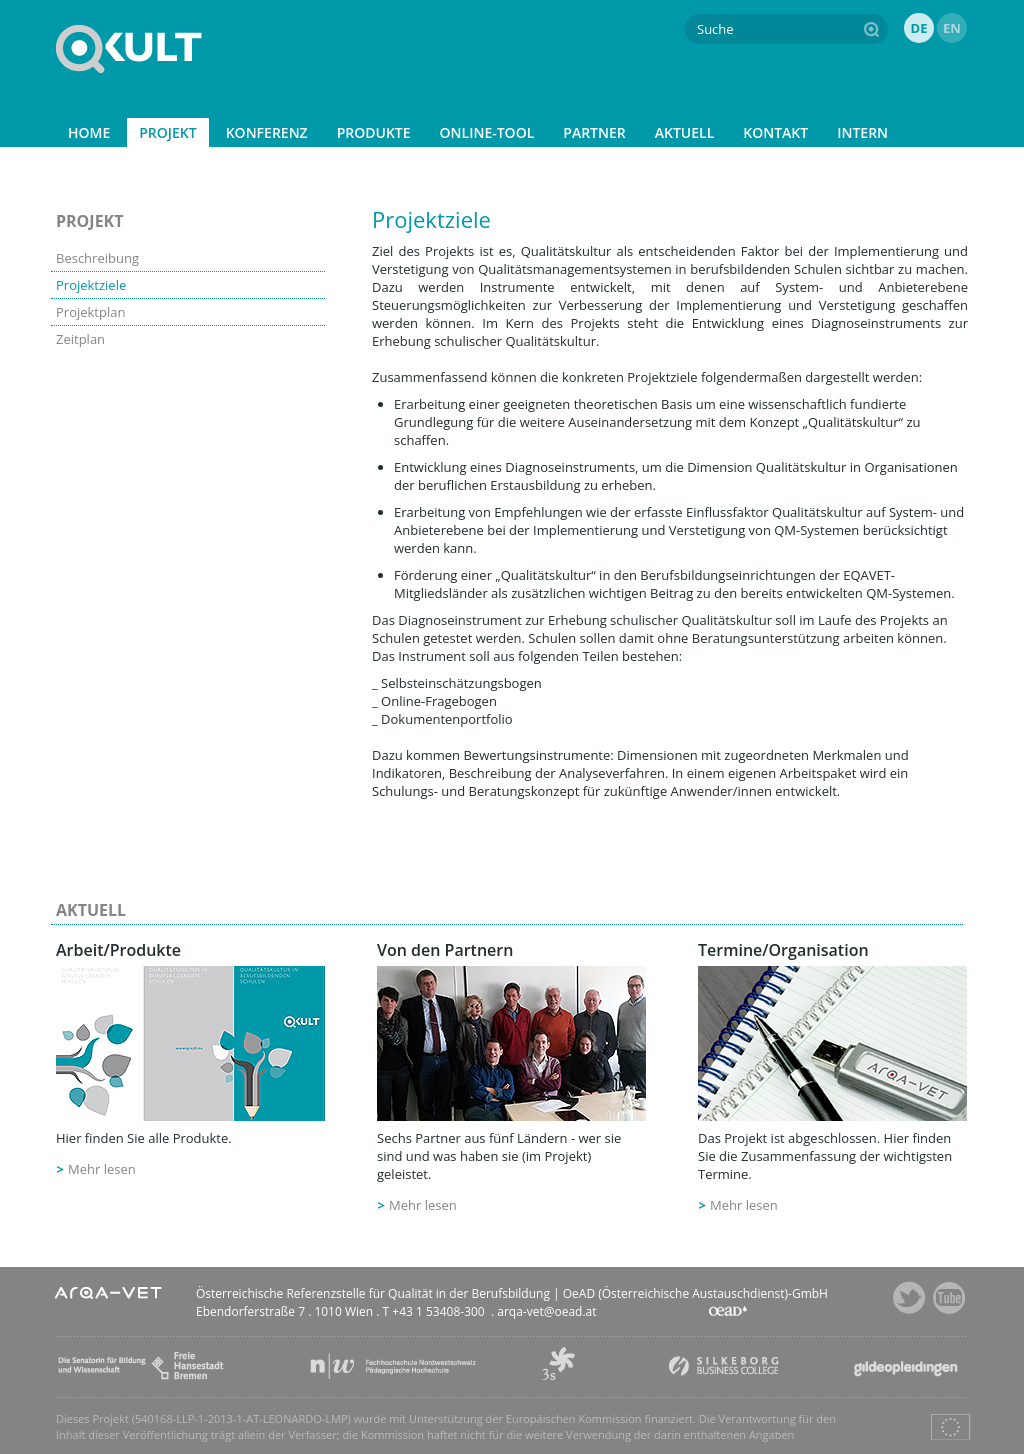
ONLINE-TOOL (487, 132)
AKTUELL (685, 132)
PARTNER (594, 132)
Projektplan (90, 312)
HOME (89, 132)
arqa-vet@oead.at (546, 1311)
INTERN (862, 132)
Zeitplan (80, 339)
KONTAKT (775, 132)
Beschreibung (97, 258)
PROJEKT (167, 132)
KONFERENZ (267, 132)
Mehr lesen (102, 1169)
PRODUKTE (374, 132)
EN (952, 28)
